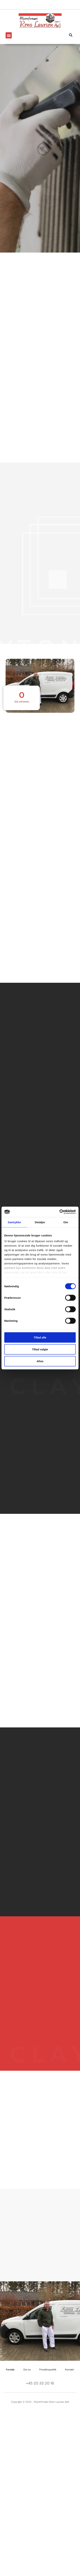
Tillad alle (40, 1337)
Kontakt (69, 2369)
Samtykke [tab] (14, 1222)
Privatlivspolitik (47, 2369)
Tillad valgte (40, 1349)
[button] (9, 35)
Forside (10, 2369)
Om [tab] (65, 1222)
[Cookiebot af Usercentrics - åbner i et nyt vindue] (59, 1212)
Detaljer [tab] (40, 1222)
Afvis (40, 1361)
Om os (27, 2369)
